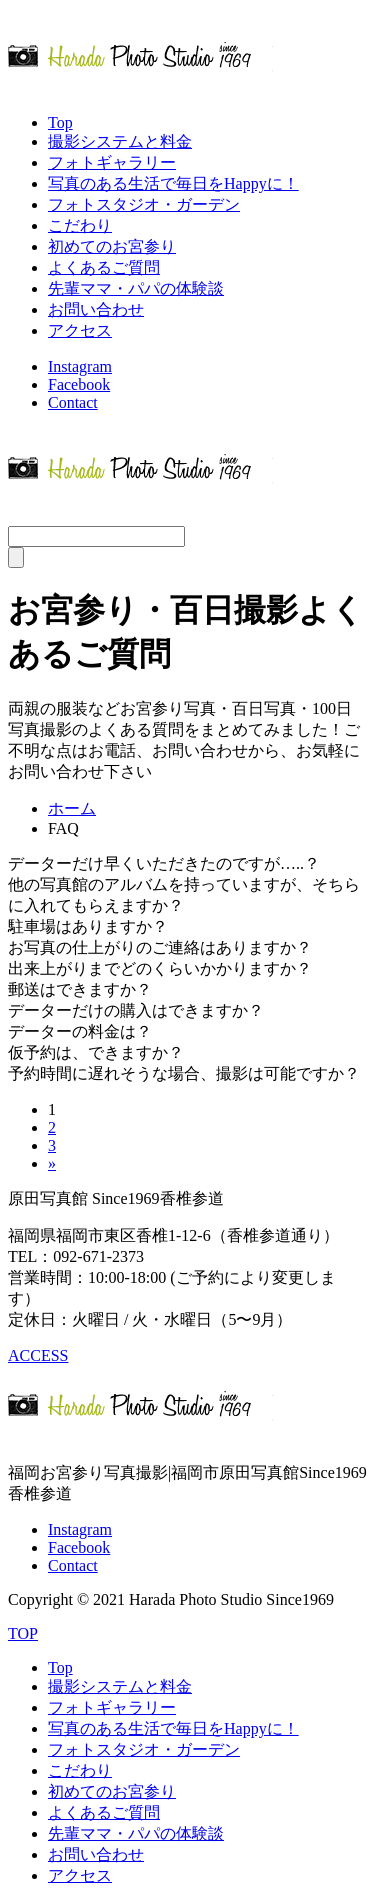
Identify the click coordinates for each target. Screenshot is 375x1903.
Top (60, 122)
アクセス (80, 330)
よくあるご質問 (104, 267)
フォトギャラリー (112, 162)
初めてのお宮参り (112, 246)
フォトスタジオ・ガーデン (144, 204)
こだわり (80, 225)
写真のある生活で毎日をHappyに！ (173, 183)
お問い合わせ (96, 309)
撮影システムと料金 (120, 141)
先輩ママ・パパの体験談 (136, 288)
